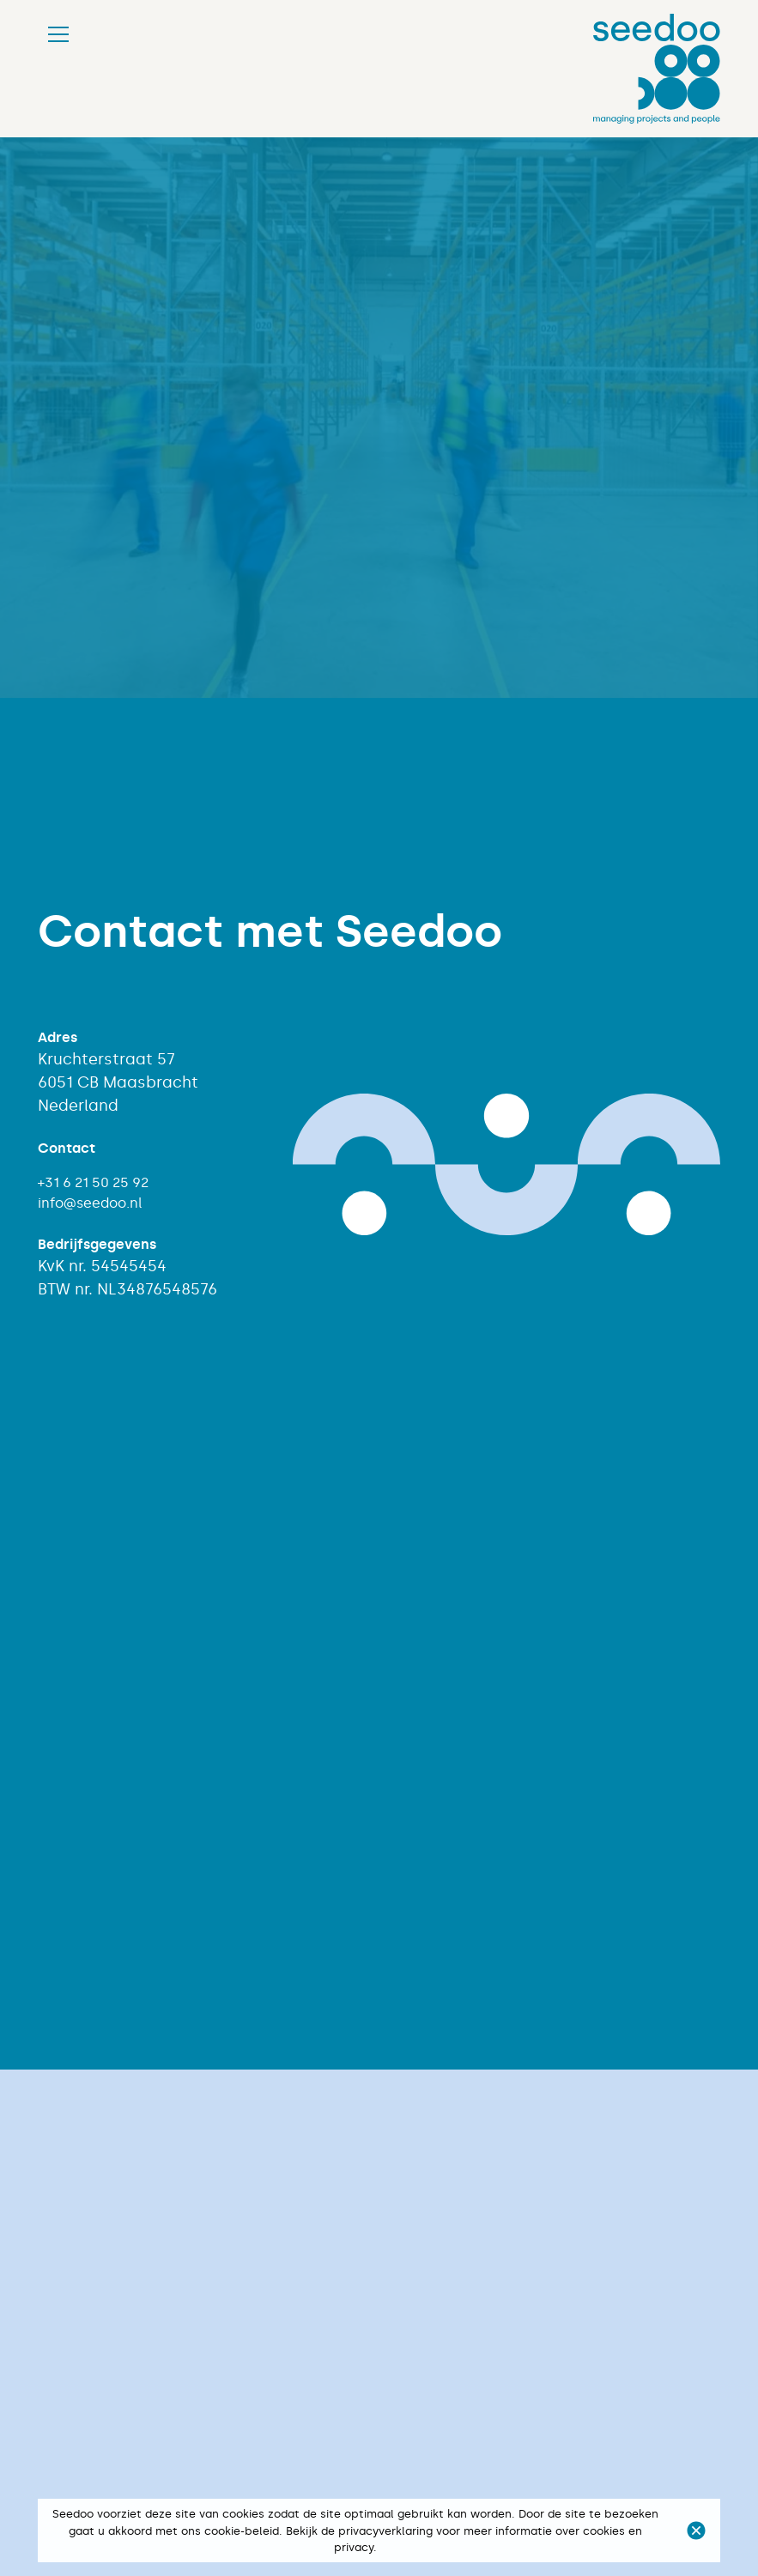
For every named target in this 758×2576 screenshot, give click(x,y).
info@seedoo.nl (90, 1203)
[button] (696, 2530)
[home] (656, 69)
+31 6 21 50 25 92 (93, 1182)
